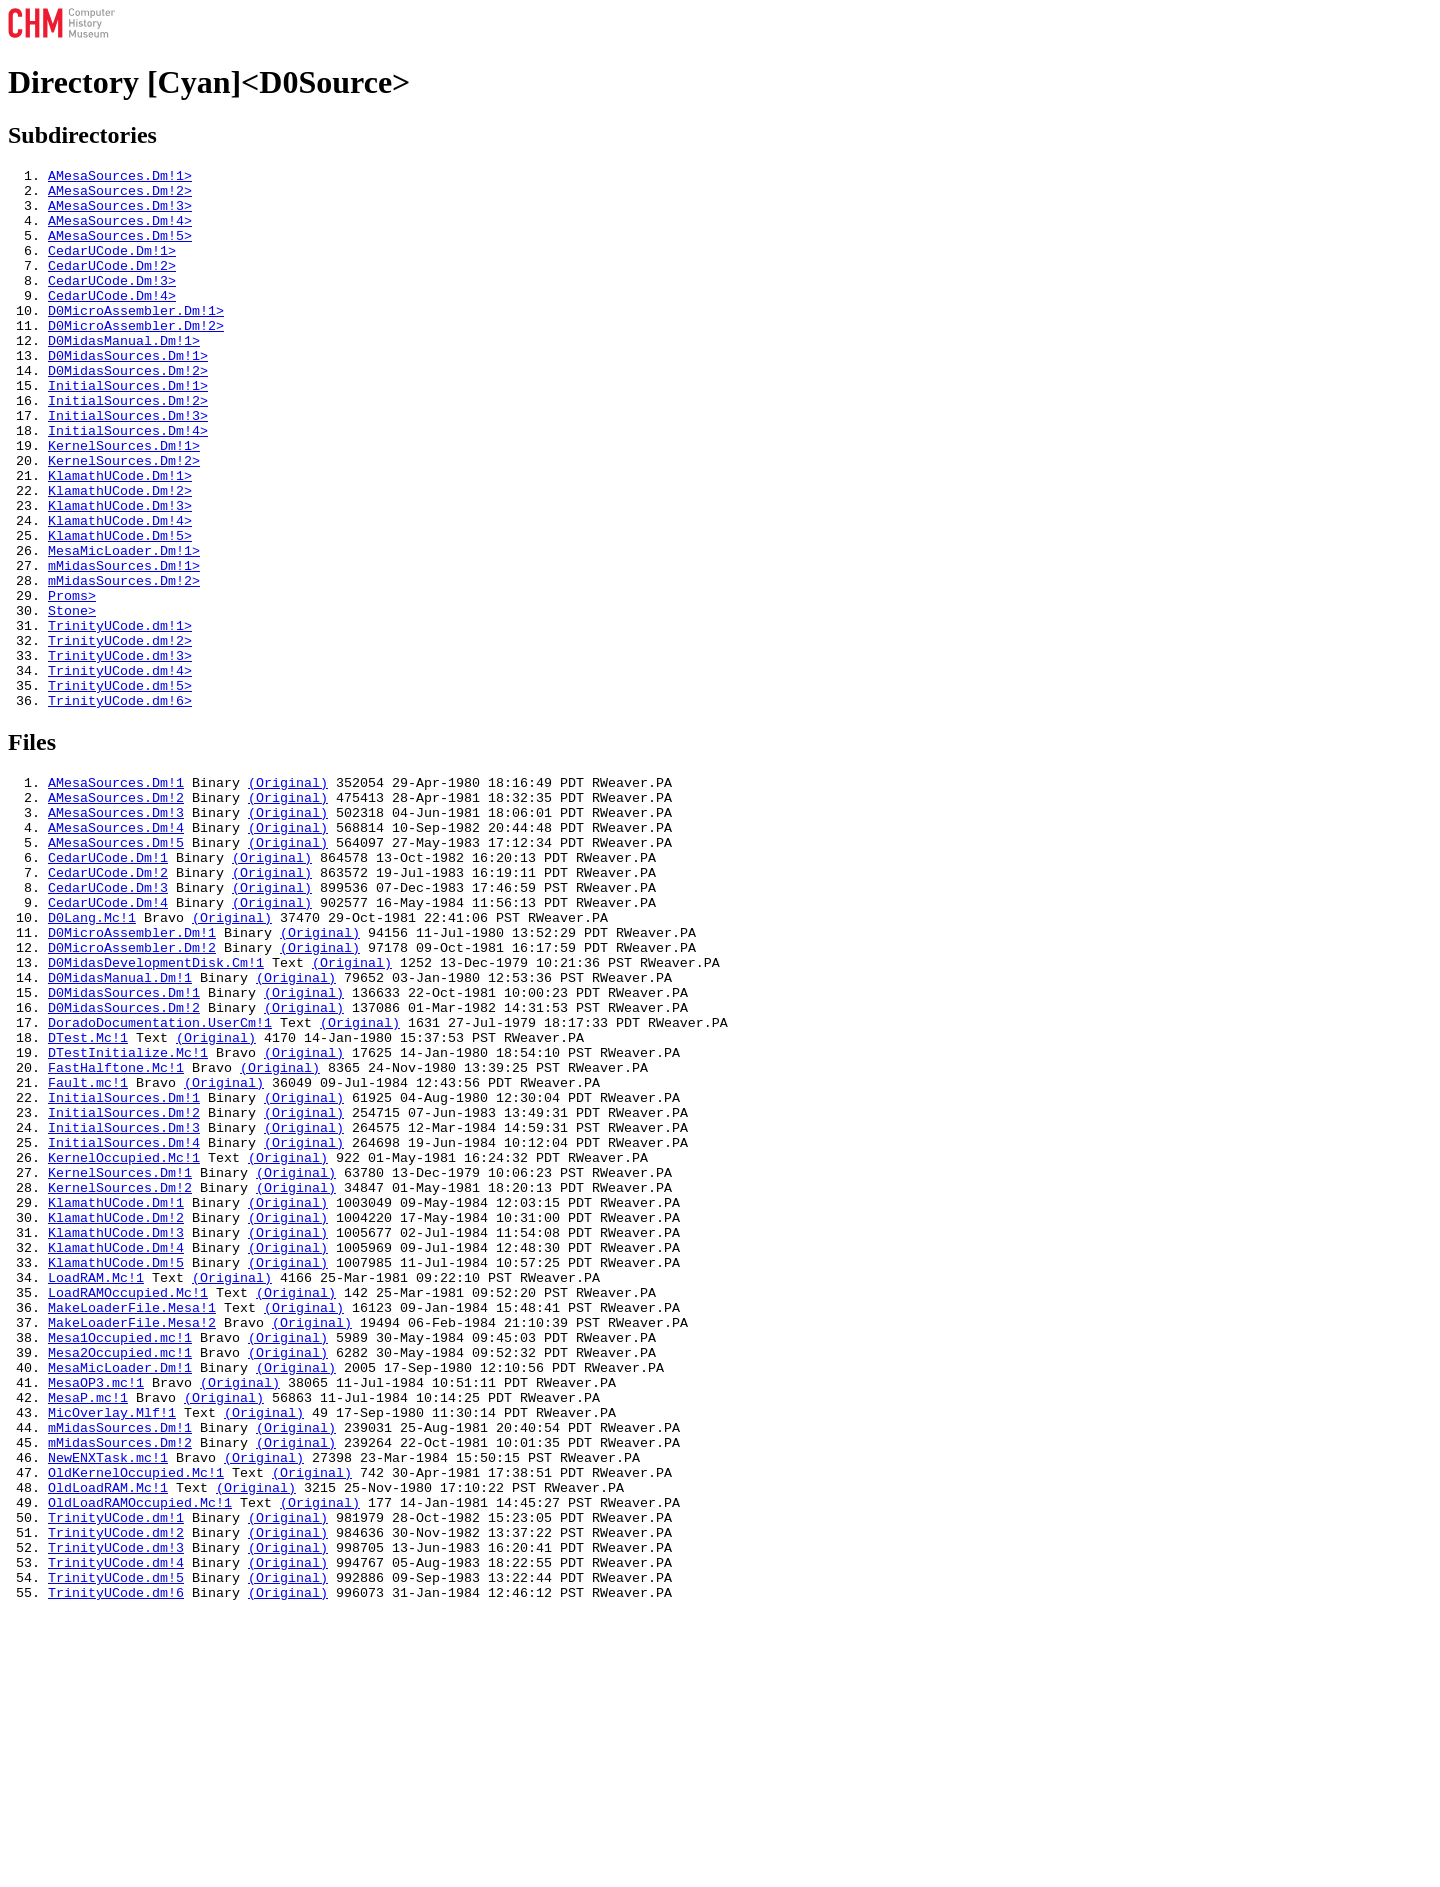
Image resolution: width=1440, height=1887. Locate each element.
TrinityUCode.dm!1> (120, 718)
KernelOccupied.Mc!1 (124, 1343)
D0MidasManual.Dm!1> (124, 376)
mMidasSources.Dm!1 (120, 1667)
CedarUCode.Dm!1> (112, 268)
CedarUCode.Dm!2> (112, 286)
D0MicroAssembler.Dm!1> (136, 340)
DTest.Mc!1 (88, 1199)
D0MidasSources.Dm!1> (128, 394)
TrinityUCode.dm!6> (120, 808)
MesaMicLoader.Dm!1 (120, 1595)
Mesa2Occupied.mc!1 (120, 1577)
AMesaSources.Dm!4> (120, 232)
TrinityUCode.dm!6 (116, 1865)
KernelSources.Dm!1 (120, 1361)
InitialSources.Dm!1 (124, 1271)
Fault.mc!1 (88, 1253)
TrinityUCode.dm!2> (120, 736)
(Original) (288, 893)
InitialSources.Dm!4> (128, 484)
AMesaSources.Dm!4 (116, 947)
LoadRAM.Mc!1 (96, 1487)
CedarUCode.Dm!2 (108, 1001)
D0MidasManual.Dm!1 (120, 1127)
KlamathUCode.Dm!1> (120, 538)
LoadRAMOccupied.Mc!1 (128, 1505)
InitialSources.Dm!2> (128, 448)
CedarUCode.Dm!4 (108, 1037)
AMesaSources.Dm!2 (116, 911)
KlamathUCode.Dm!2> (120, 556)
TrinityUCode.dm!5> (120, 790)
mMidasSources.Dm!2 (120, 1685)
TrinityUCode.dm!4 (116, 1829)
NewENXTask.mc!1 (108, 1703)
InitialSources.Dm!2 (124, 1289)
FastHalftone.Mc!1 (116, 1235)
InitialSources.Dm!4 (124, 1325)
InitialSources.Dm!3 (124, 1307)
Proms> (72, 682)
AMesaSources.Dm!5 (116, 965)
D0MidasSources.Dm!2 (124, 1163)
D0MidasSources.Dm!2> (128, 412)
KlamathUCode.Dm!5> (120, 610)
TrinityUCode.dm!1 (116, 1775)
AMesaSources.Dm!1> (120, 178)
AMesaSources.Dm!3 (116, 929)
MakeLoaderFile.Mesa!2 (132, 1541)
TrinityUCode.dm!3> (120, 754)
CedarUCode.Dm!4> (112, 322)
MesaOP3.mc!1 (96, 1613)
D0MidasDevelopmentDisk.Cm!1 (156, 1109)
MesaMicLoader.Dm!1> (124, 628)
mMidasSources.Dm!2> (124, 664)
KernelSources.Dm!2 (120, 1379)
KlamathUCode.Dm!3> (120, 574)
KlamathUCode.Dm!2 (116, 1415)
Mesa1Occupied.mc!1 (120, 1559)
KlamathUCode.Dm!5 (116, 1469)
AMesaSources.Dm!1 (116, 893)
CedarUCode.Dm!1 (108, 983)
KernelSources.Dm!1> (124, 502)
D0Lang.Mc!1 (92, 1055)
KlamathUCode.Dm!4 (116, 1451)
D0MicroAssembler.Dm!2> (136, 358)
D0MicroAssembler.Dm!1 (132, 1073)
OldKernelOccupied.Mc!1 (136, 1721)
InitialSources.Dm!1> (128, 430)
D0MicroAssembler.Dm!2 (132, 1091)
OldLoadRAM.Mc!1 (108, 1739)
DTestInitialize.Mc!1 (128, 1217)
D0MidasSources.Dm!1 (124, 1145)
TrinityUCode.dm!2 (116, 1793)
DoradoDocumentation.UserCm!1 (160, 1181)
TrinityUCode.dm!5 (116, 1847)
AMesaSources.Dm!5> (120, 250)
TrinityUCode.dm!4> (120, 772)
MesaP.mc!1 (88, 1631)
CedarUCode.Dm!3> (112, 304)
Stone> (72, 700)
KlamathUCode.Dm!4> (120, 592)
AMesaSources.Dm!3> (120, 214)
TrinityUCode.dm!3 (116, 1811)
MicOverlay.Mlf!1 (112, 1649)
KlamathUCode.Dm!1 (116, 1397)
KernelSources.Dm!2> (124, 520)
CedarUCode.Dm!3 (108, 1019)
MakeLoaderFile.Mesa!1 (132, 1523)
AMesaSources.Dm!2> (120, 196)
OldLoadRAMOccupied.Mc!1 (140, 1757)
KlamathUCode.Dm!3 (116, 1433)
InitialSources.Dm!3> (128, 466)
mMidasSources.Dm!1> (124, 646)
